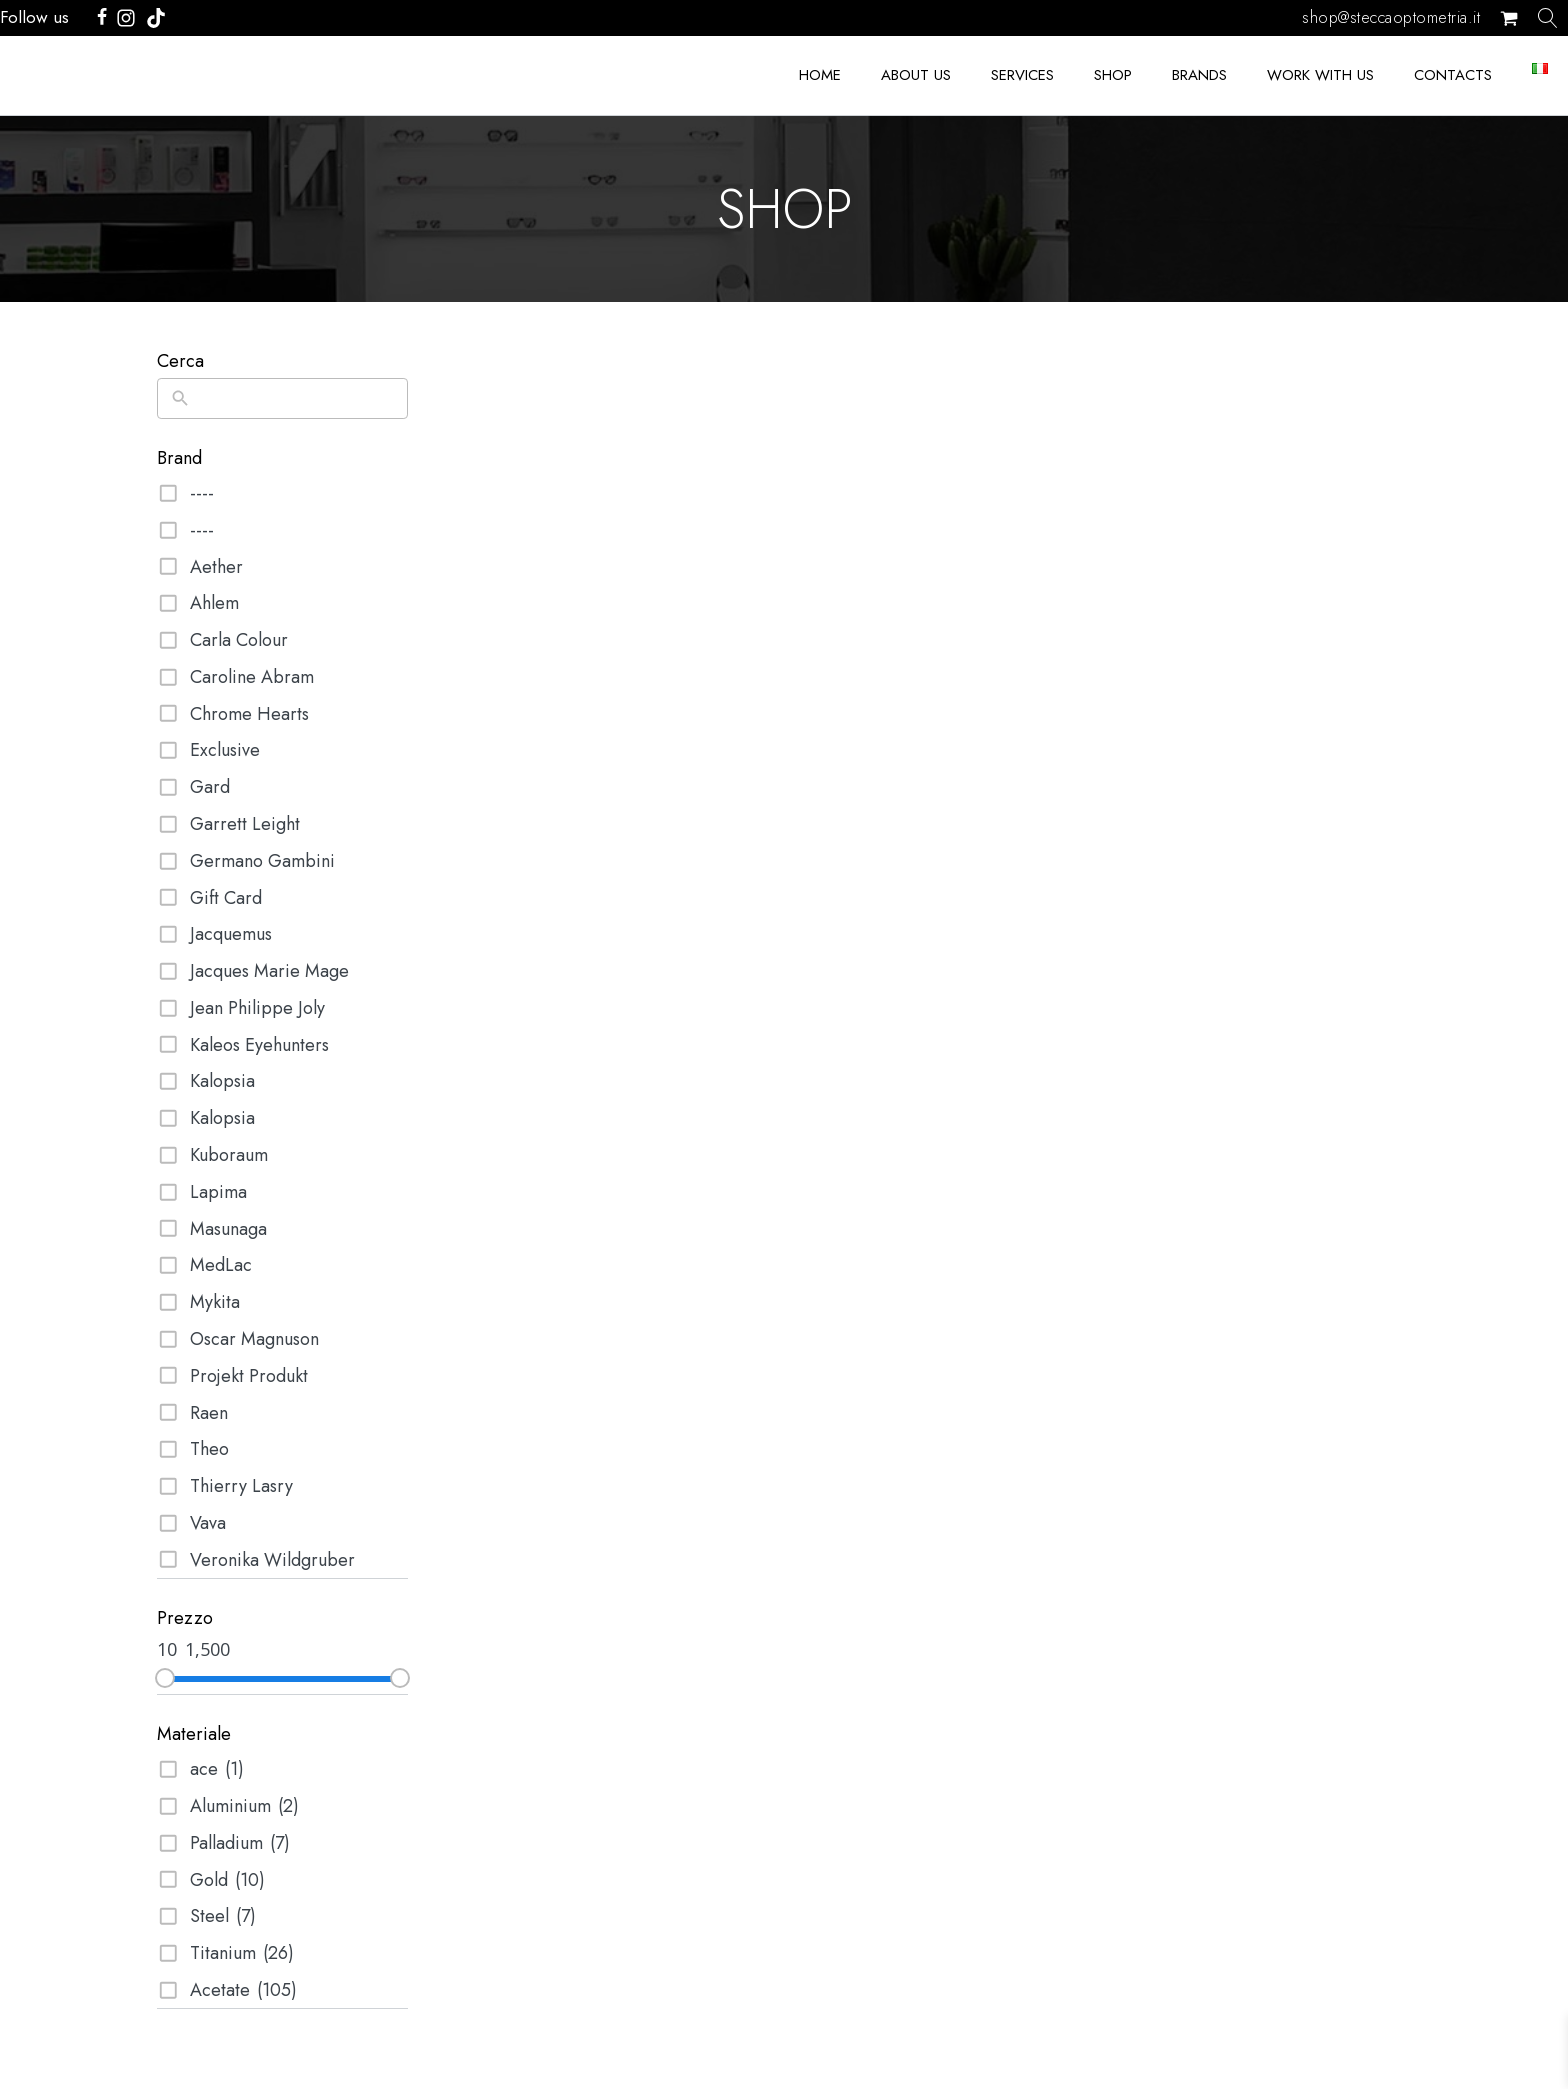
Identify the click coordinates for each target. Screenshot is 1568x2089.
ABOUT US (916, 75)
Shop (1113, 75)
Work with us (1320, 75)
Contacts (1453, 75)
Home (820, 75)
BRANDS (1199, 75)
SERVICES (1022, 75)
